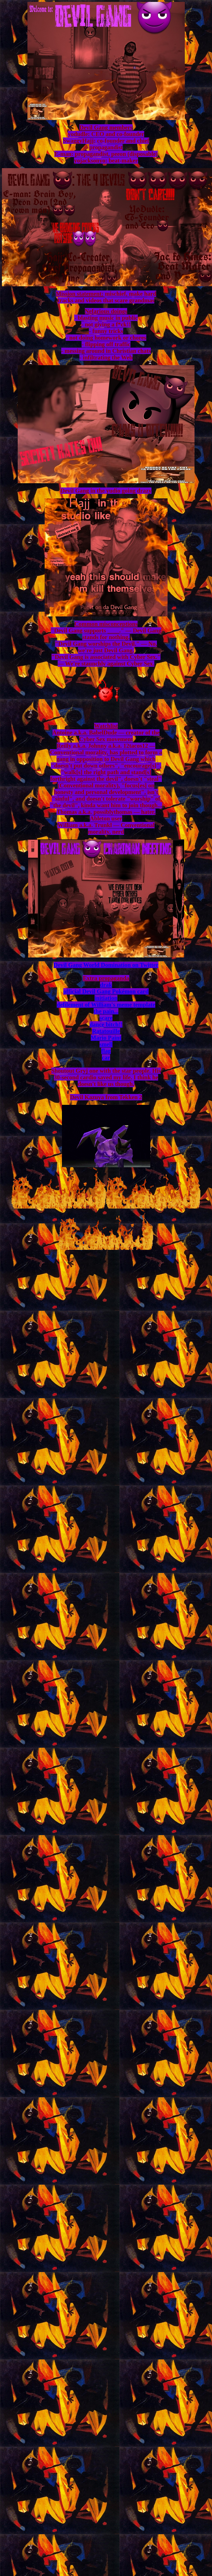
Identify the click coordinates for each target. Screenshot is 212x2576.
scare (106, 1018)
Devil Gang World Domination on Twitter (106, 965)
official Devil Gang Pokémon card (106, 991)
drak (106, 985)
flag (106, 1051)
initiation (106, 998)
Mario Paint (106, 1037)
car (106, 1057)
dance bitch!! (106, 1024)
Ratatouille (106, 1031)
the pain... (106, 1011)
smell (106, 1044)
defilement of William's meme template (106, 1004)
